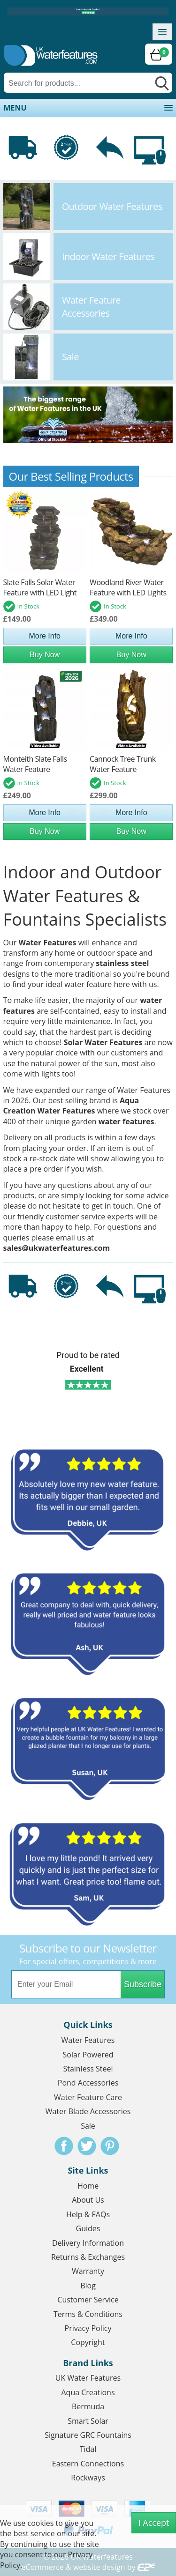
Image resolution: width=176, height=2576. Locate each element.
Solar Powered (88, 2054)
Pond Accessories (88, 2083)
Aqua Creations (88, 2392)
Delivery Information (88, 2243)
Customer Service (87, 2299)
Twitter (86, 2146)
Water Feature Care (88, 2097)
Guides (88, 2228)
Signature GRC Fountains (88, 2435)
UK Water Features (88, 2378)
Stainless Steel (88, 2069)
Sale (88, 2126)
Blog (88, 2285)
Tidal (88, 2449)
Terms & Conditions (88, 2314)
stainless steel (122, 963)
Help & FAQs (88, 2214)
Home (88, 2186)
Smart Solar (88, 2421)
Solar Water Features (103, 1042)
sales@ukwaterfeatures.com (56, 1248)
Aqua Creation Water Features (71, 1105)
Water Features (48, 942)
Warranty (88, 2271)
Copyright (88, 2342)
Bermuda (88, 2406)
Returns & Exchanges (88, 2257)
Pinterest (109, 2146)
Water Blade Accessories (88, 2111)
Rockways (88, 2477)
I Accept (153, 2522)
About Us (88, 2200)
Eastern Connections (88, 2463)
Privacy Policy (88, 2328)
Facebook (63, 2146)
